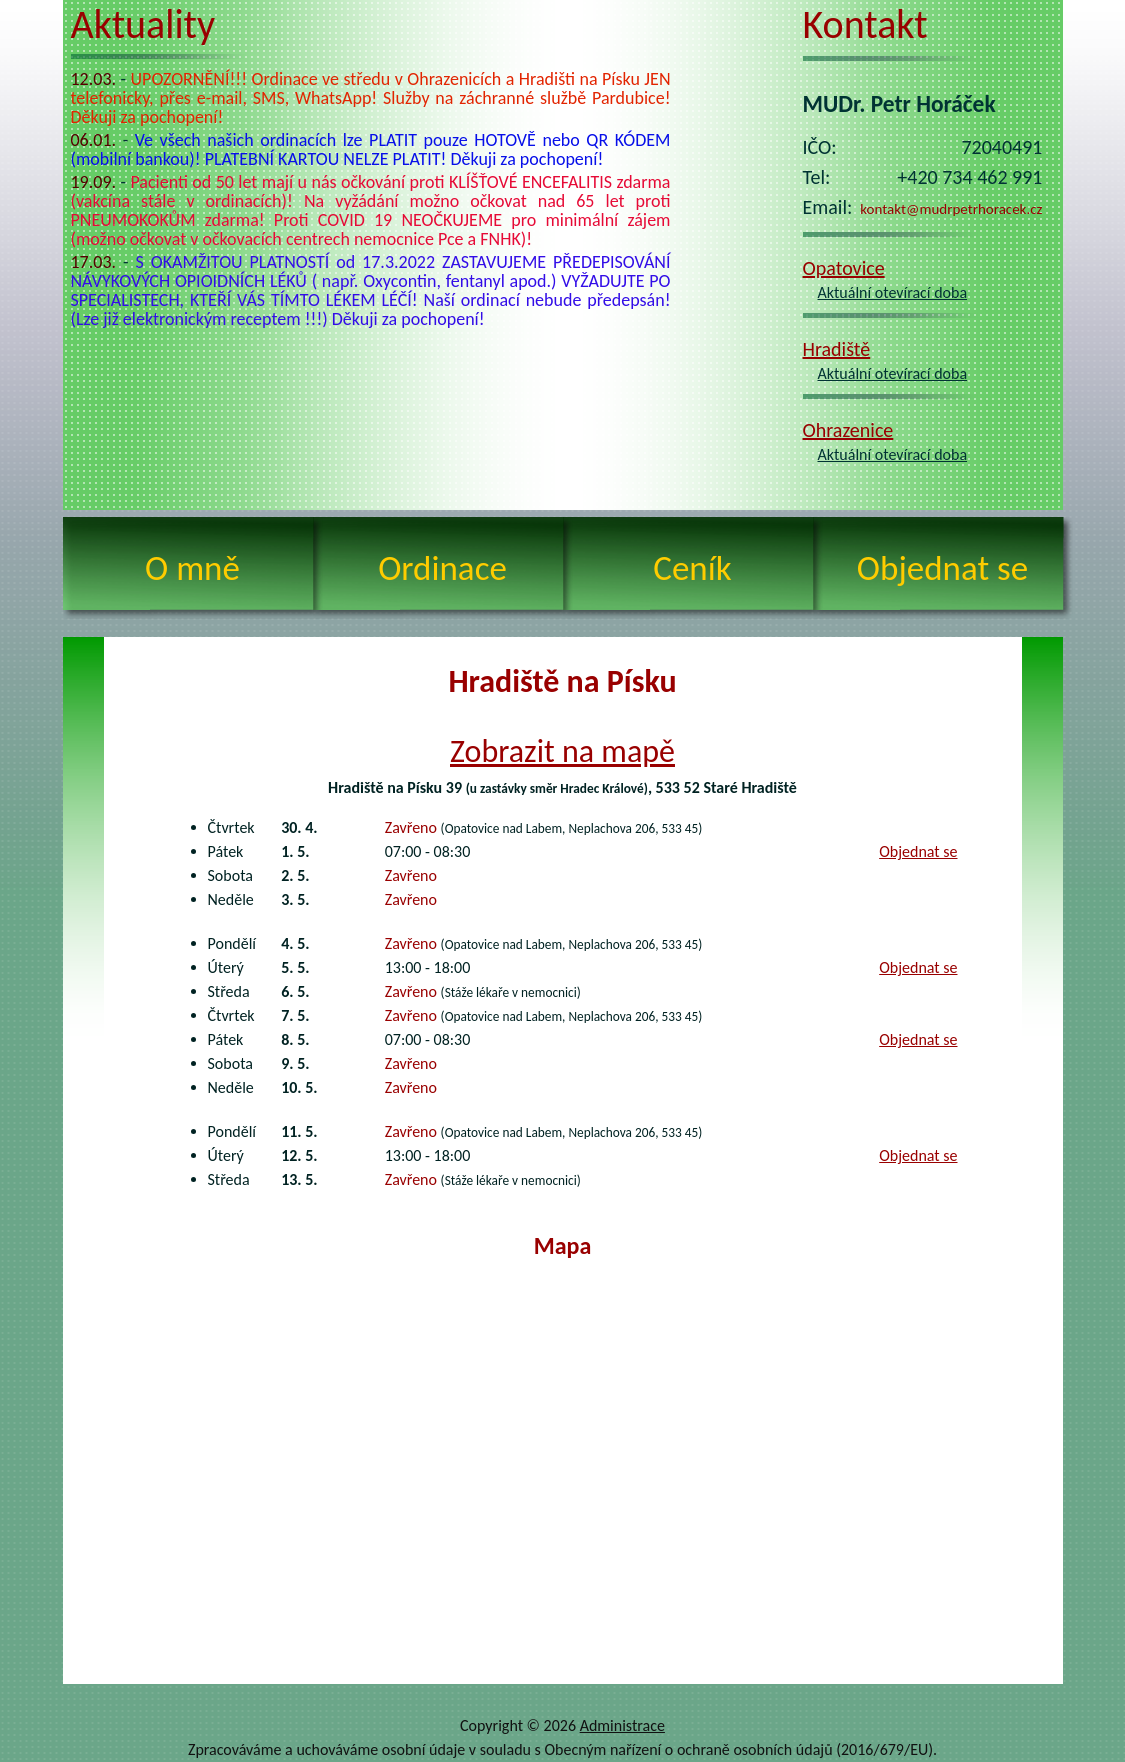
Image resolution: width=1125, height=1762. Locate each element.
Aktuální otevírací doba (893, 292)
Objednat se (942, 568)
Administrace (622, 1725)
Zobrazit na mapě (562, 751)
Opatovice (844, 268)
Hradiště (837, 349)
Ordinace (442, 568)
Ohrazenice (848, 430)
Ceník (692, 568)
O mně (192, 568)
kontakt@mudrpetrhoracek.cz (951, 209)
